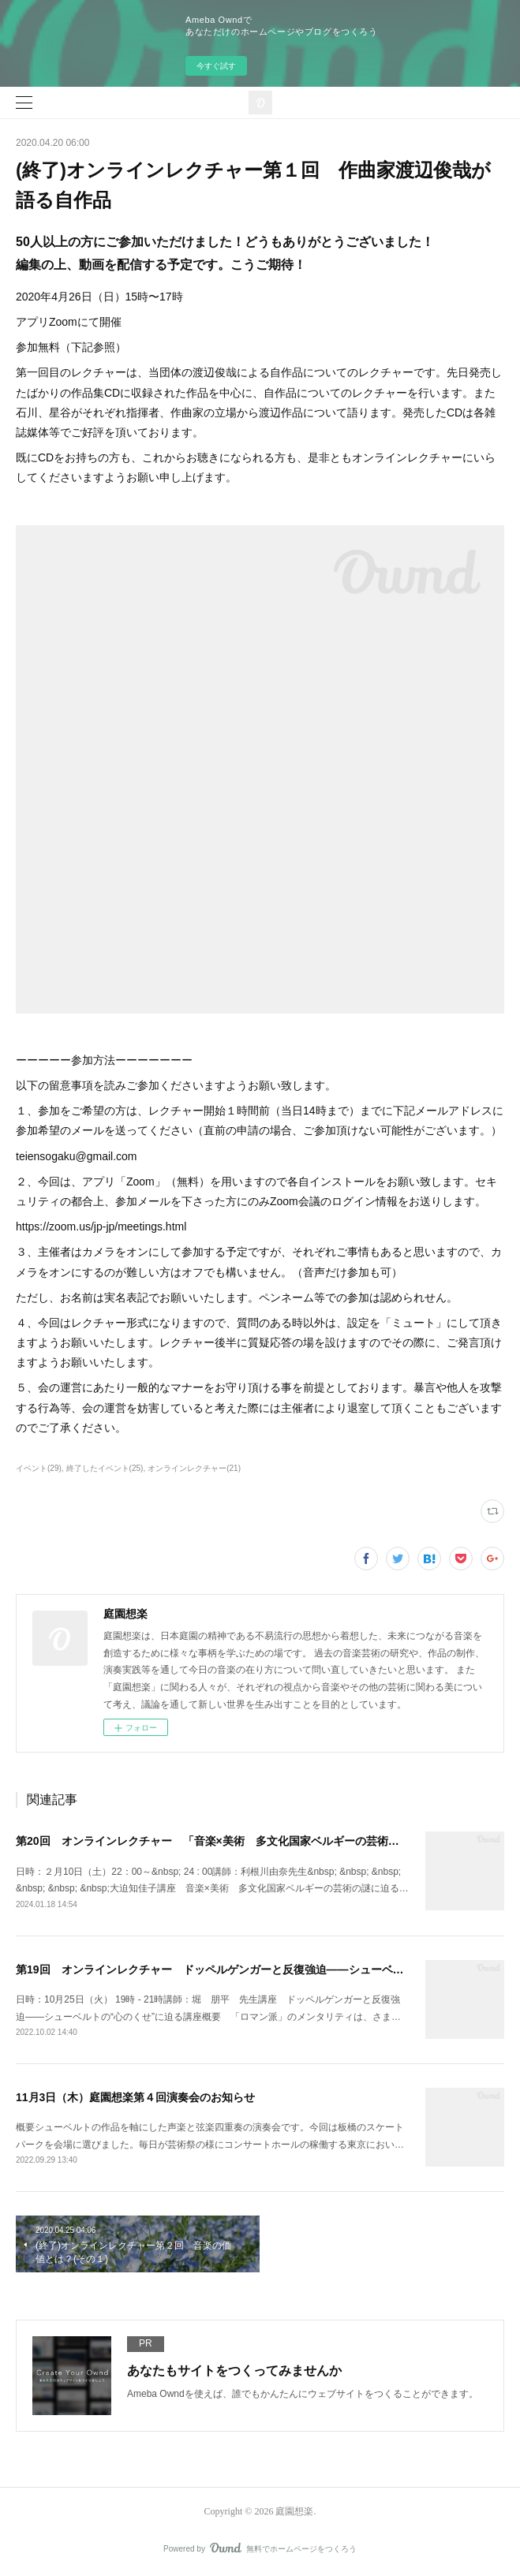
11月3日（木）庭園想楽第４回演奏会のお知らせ (135, 2097)
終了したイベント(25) (105, 1468)
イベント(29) (39, 1468)
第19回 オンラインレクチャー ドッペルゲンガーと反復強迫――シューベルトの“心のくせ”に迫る (265, 1969)
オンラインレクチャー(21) (194, 1468)
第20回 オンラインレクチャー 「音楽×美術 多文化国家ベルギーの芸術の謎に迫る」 (235, 1841)
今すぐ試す (216, 66)
